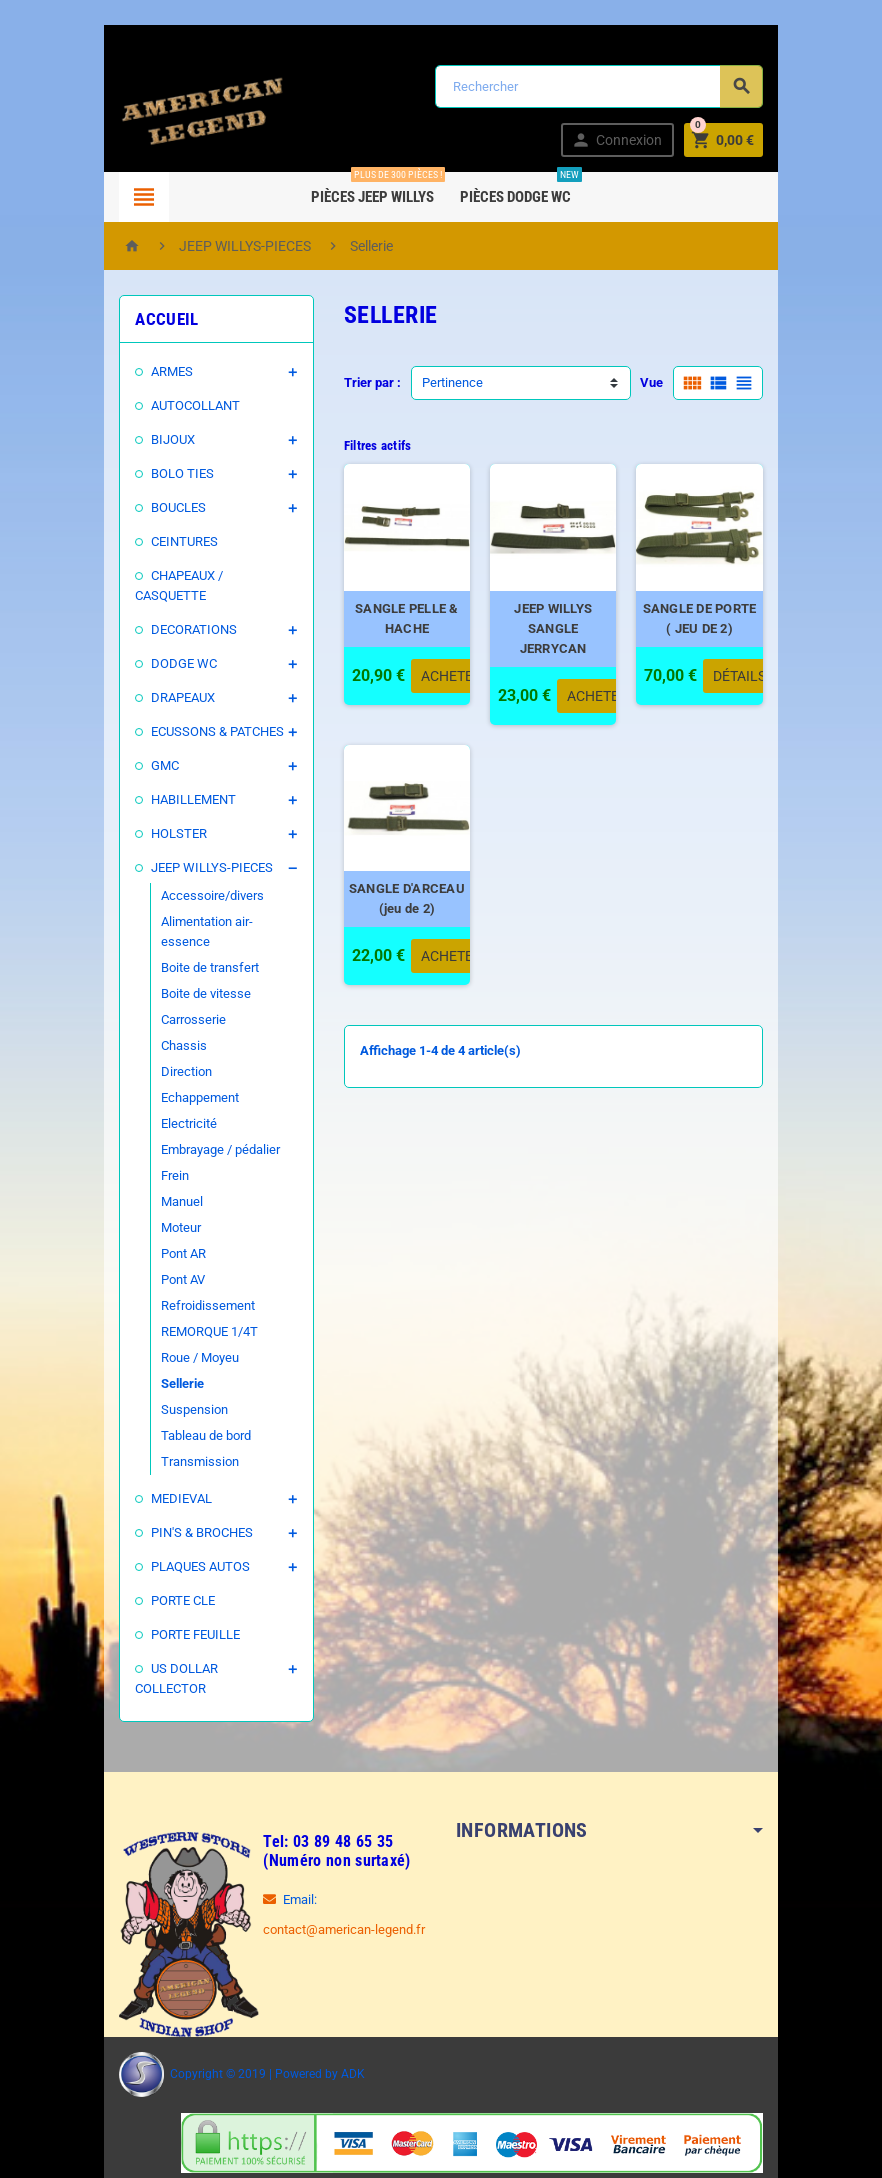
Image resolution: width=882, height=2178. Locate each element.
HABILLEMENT (175, 779)
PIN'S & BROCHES (184, 1492)
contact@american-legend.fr (326, 1869)
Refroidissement (190, 1265)
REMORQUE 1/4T (191, 1291)
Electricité (171, 1083)
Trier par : (366, 382)
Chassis (166, 1005)
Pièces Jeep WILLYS (376, 189)
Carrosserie (175, 979)
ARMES (154, 371)
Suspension (176, 1369)
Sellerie (164, 1343)
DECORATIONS (176, 609)
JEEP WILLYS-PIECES (194, 847)
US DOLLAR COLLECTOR (203, 1628)
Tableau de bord (188, 1395)
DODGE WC (166, 643)
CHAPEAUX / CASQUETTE (206, 575)
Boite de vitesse (188, 953)
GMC (147, 745)
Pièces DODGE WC (519, 189)
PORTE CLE (165, 1560)
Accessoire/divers (194, 875)
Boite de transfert (192, 927)
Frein (157, 1135)
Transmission (182, 1421)
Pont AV (165, 1239)
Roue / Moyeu (182, 1317)
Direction (168, 1031)
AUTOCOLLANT (177, 405)
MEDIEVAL (163, 1458)
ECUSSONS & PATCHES (199, 711)
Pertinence (446, 382)
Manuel (164, 1161)
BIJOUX (155, 439)
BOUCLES (160, 507)
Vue (669, 382)
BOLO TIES (164, 473)
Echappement (182, 1057)
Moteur (163, 1187)
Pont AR (165, 1213)
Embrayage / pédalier (202, 1109)
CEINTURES (166, 541)
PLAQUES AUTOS (182, 1526)
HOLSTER (161, 813)
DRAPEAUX (165, 677)
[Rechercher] (605, 86)
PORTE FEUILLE (177, 1594)
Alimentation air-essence (213, 901)
